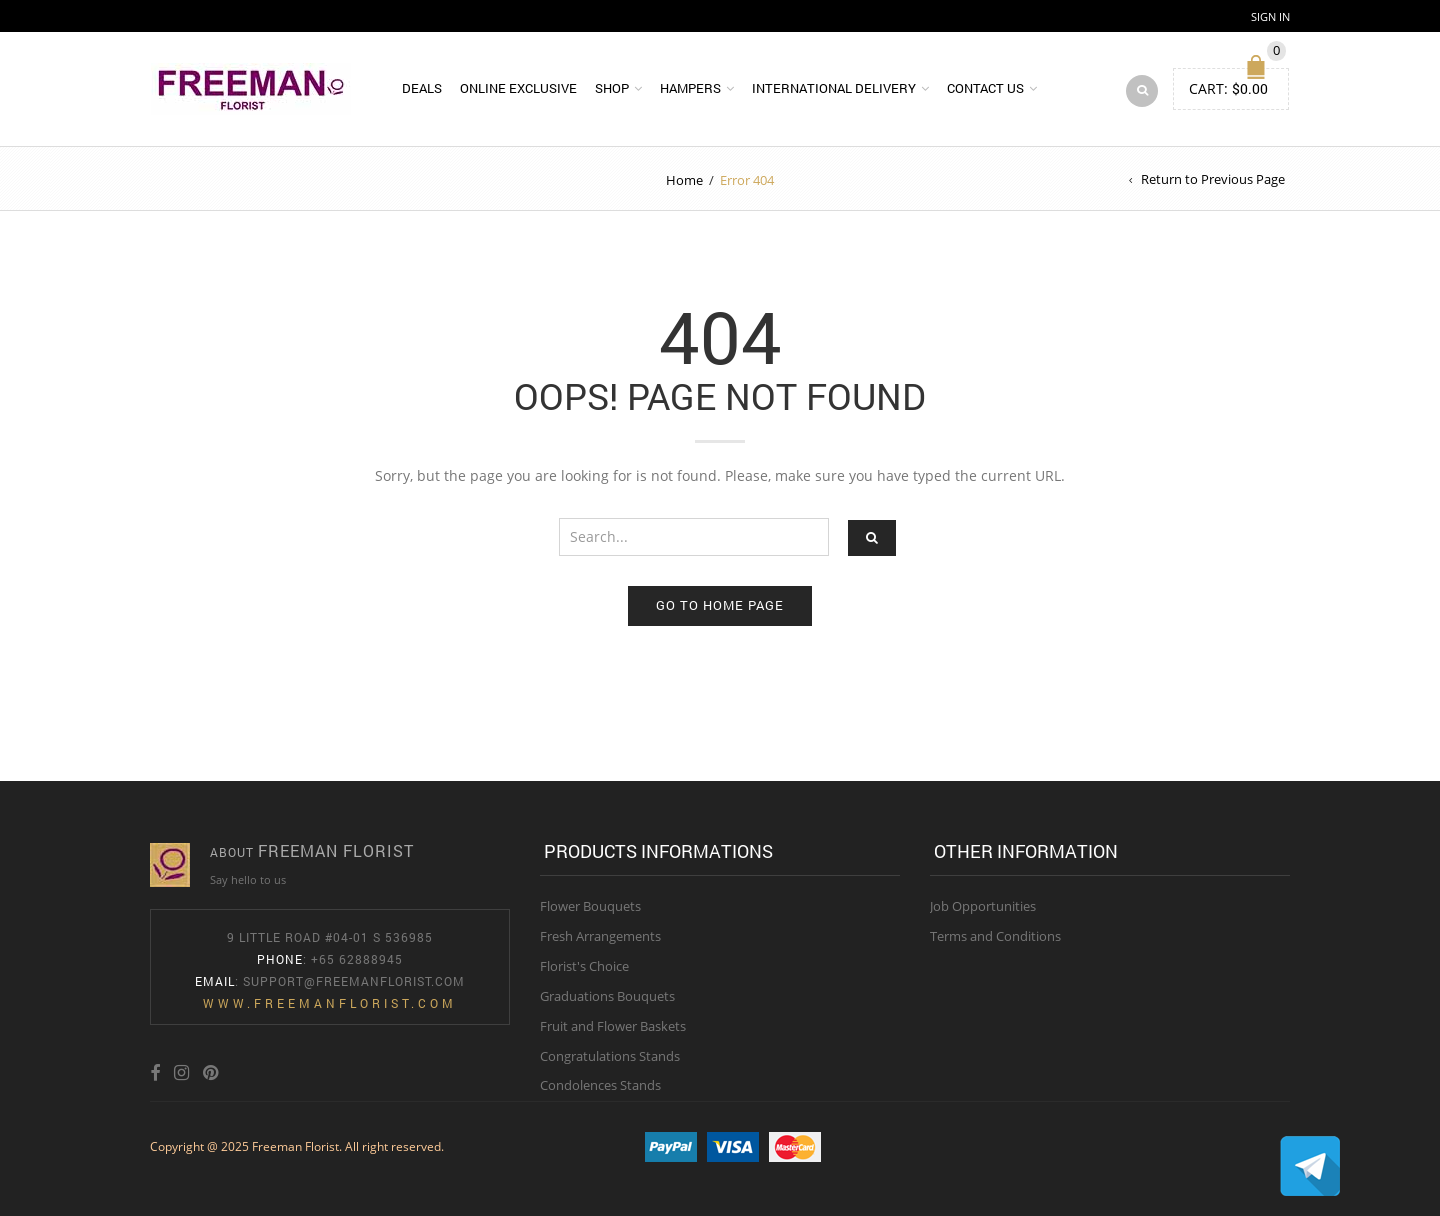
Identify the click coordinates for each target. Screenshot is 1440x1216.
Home (684, 180)
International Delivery (834, 88)
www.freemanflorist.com (330, 1003)
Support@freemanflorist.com (354, 981)
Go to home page (720, 605)
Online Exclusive (518, 88)
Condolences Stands (600, 1085)
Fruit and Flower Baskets (613, 1026)
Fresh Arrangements (600, 936)
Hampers (690, 88)
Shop (612, 88)
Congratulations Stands (610, 1056)
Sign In (1270, 16)
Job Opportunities (983, 906)
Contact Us (985, 88)
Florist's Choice (584, 966)
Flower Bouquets (590, 906)
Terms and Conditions (995, 936)
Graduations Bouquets (607, 996)
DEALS (422, 88)
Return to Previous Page (1213, 179)
